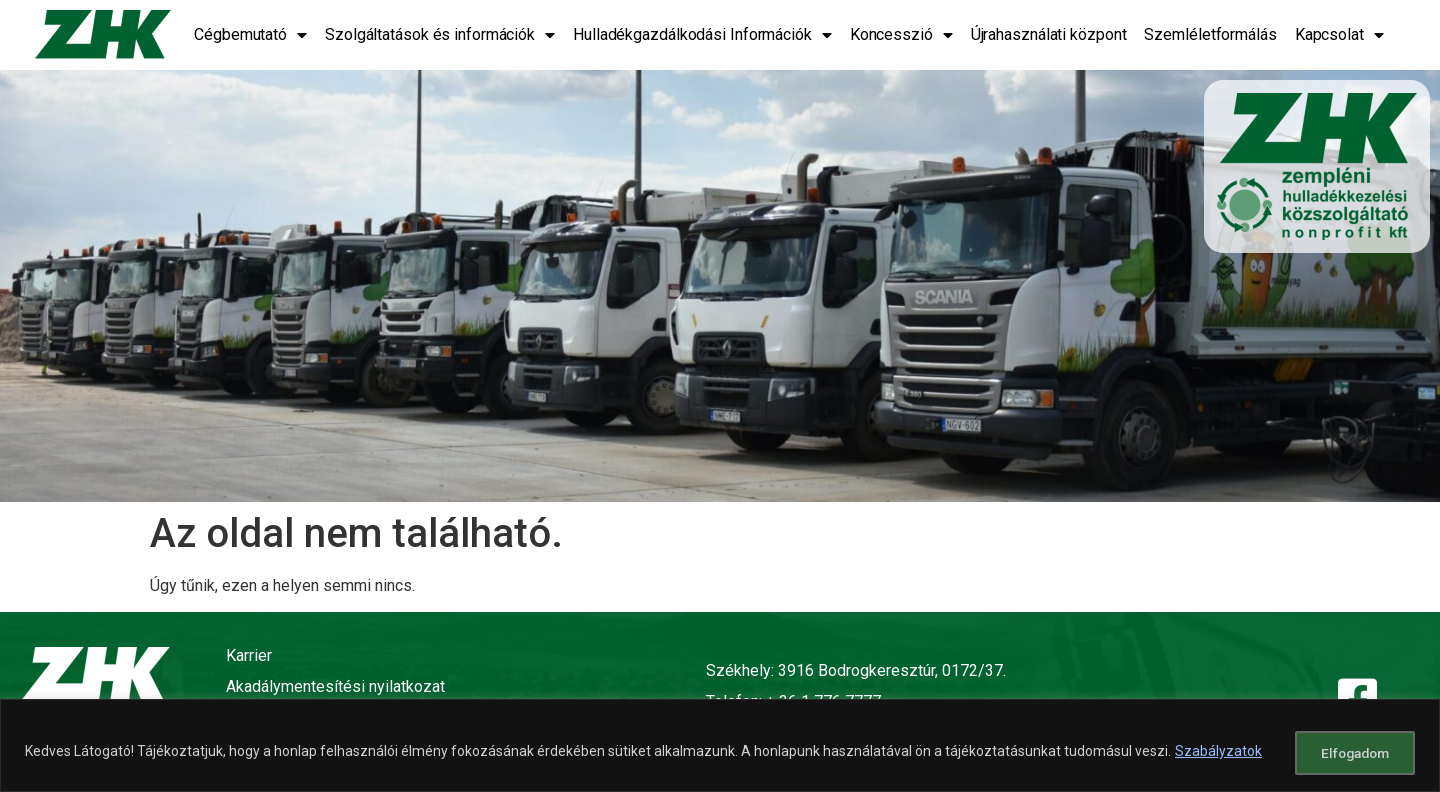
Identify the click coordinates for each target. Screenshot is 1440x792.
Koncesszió (901, 35)
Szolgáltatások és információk (440, 35)
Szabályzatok (1218, 753)
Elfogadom (1349, 753)
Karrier (249, 655)
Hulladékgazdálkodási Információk (702, 35)
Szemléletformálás (1210, 34)
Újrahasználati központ (1049, 34)
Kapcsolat (1339, 35)
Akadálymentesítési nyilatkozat (335, 686)
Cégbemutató (250, 35)
